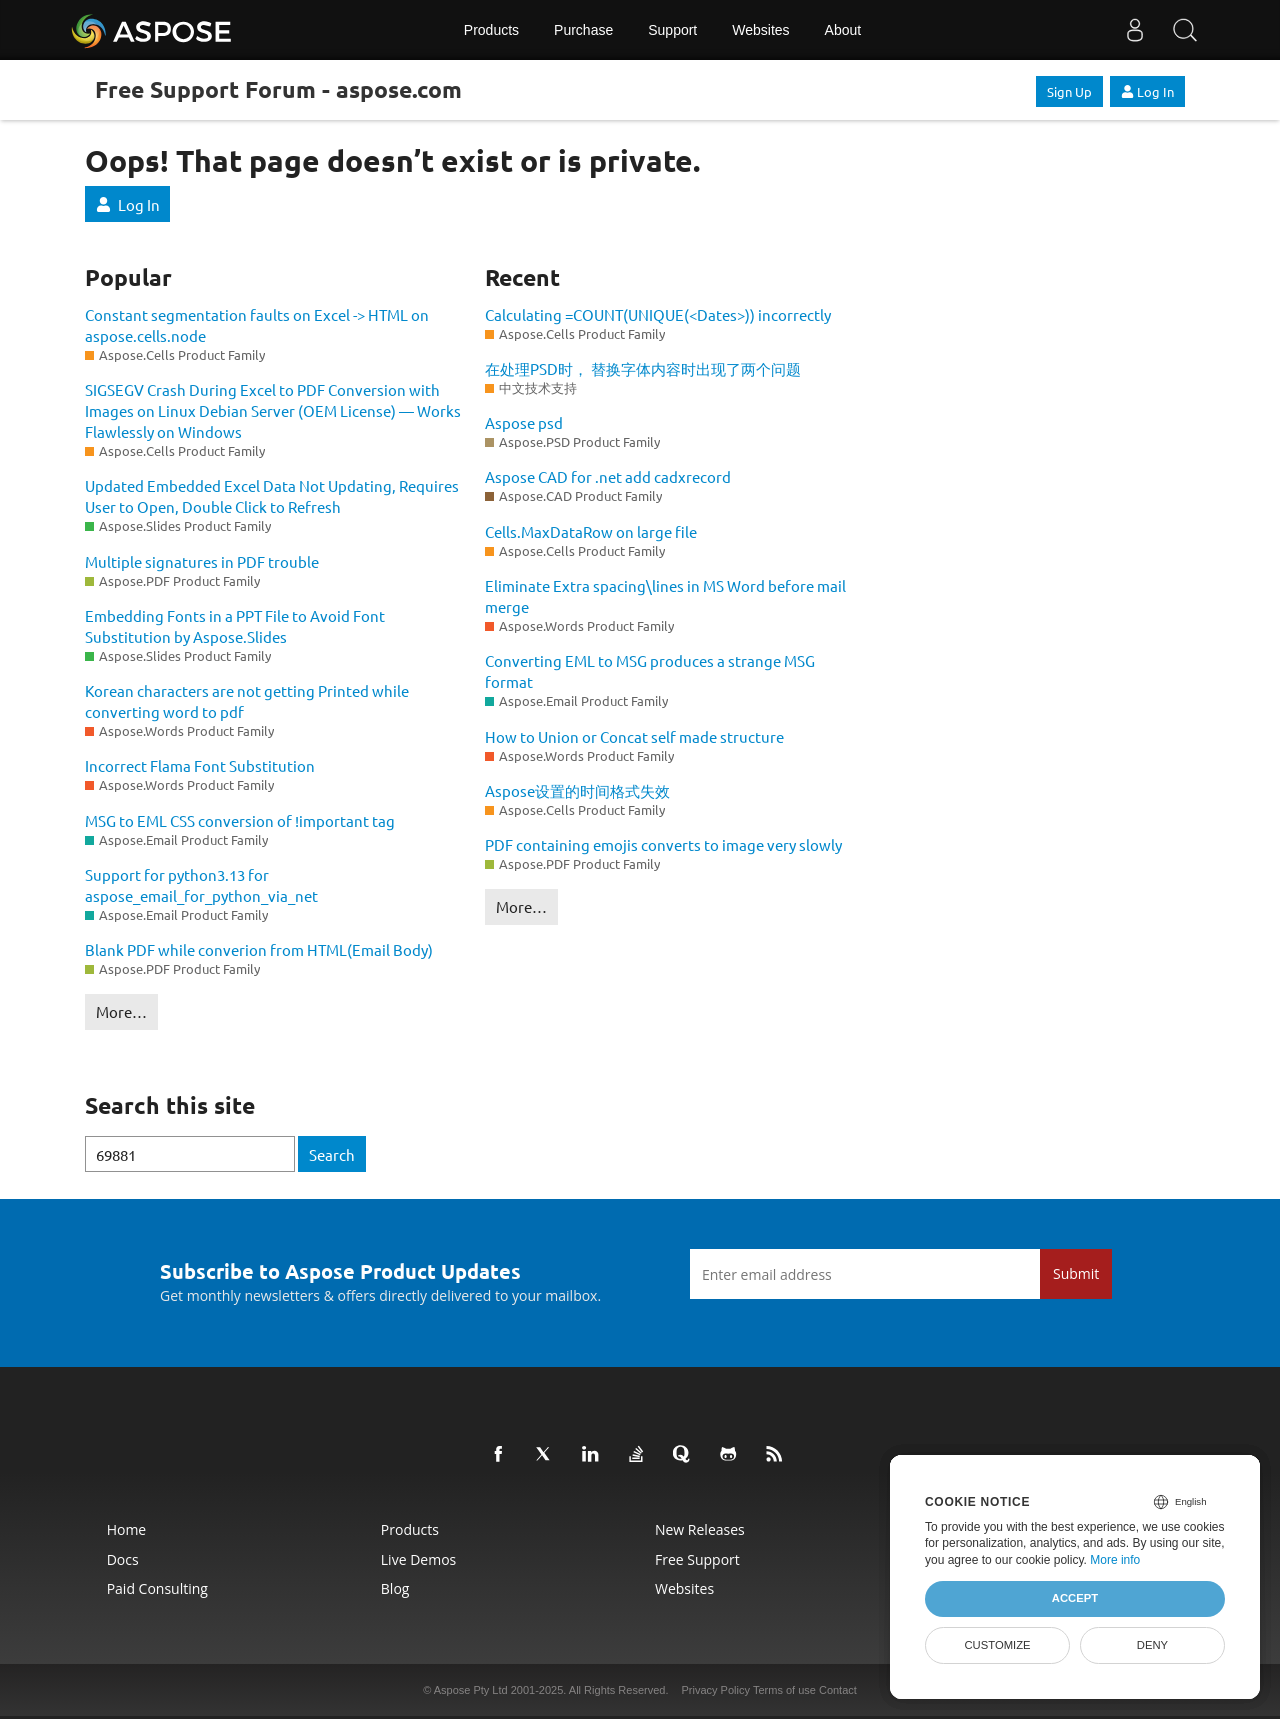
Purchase (583, 30)
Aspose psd (524, 422)
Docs (123, 1559)
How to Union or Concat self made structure (634, 736)
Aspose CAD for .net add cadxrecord (608, 476)
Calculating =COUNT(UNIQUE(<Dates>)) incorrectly (658, 314)
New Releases (700, 1529)
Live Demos (418, 1559)
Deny (1152, 1645)
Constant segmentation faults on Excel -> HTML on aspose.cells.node (257, 325)
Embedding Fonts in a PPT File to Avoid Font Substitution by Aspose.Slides (235, 626)
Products (491, 30)
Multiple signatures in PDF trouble (202, 561)
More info (1115, 1560)
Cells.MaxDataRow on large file (591, 531)
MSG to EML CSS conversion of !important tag (240, 820)
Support (672, 30)
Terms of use (784, 1690)
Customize (997, 1645)
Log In (1147, 91)
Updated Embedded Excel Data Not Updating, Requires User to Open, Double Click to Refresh (272, 496)
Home (127, 1529)
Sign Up (1069, 91)
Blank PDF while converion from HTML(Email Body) (259, 949)
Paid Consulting (157, 1588)
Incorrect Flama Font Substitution (200, 765)
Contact (838, 1690)
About (843, 30)
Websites (760, 30)
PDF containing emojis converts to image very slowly (663, 844)
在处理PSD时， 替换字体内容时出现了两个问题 (643, 368)
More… (121, 1011)
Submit (1076, 1273)
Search (332, 1154)
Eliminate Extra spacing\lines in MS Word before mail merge (665, 596)
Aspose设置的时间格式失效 (577, 790)
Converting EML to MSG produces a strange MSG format (650, 671)
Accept (1075, 1598)
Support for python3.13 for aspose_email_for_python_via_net (201, 885)
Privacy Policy (716, 1690)
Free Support (697, 1559)
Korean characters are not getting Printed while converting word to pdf (247, 701)
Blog (395, 1588)
